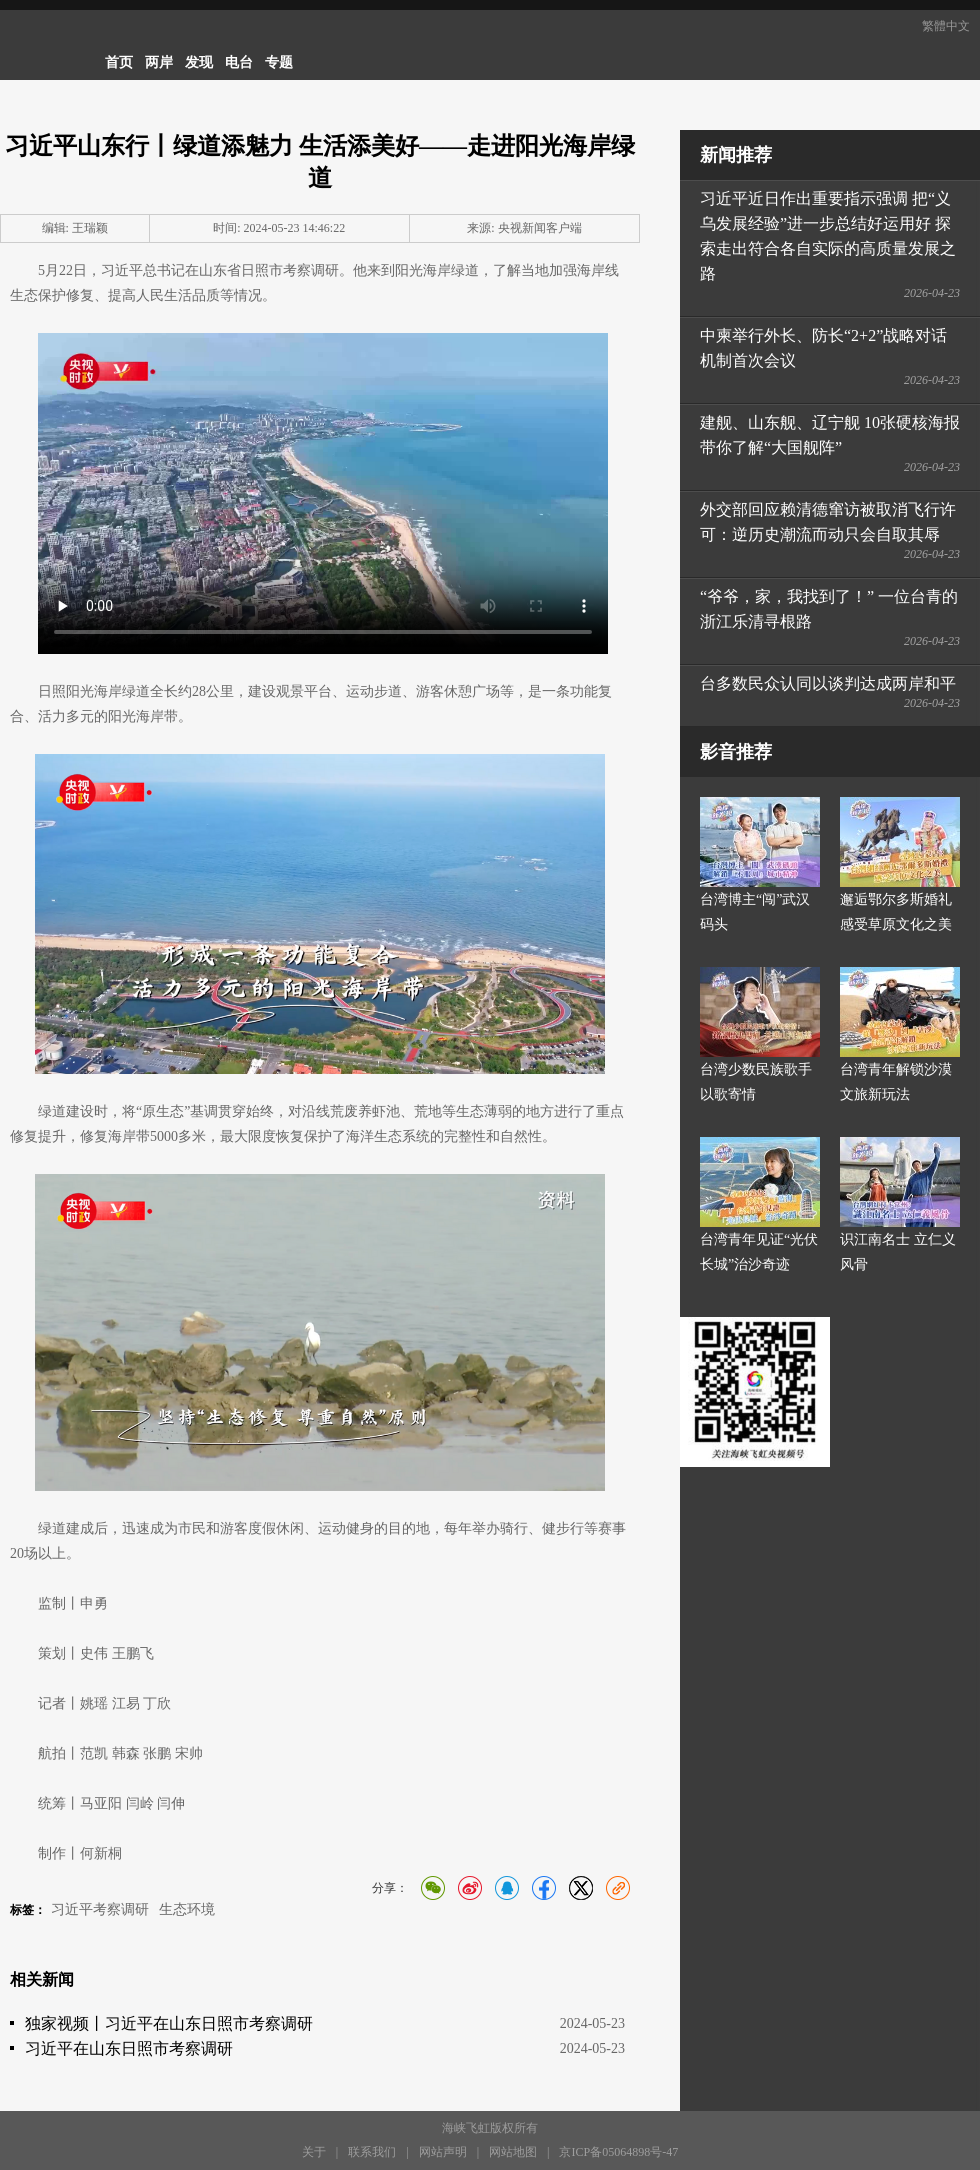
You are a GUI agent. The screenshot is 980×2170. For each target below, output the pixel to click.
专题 (279, 62)
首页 (119, 62)
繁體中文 (946, 26)
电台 (239, 62)
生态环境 (187, 1909)
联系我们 (372, 2152)
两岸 (159, 62)
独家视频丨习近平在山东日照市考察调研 (169, 2023)
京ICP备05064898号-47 (618, 2152)
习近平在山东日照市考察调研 (129, 2048)
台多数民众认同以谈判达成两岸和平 (828, 683)
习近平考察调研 (100, 1909)
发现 (199, 62)
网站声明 (443, 2152)
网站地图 (513, 2152)
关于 (314, 2152)
